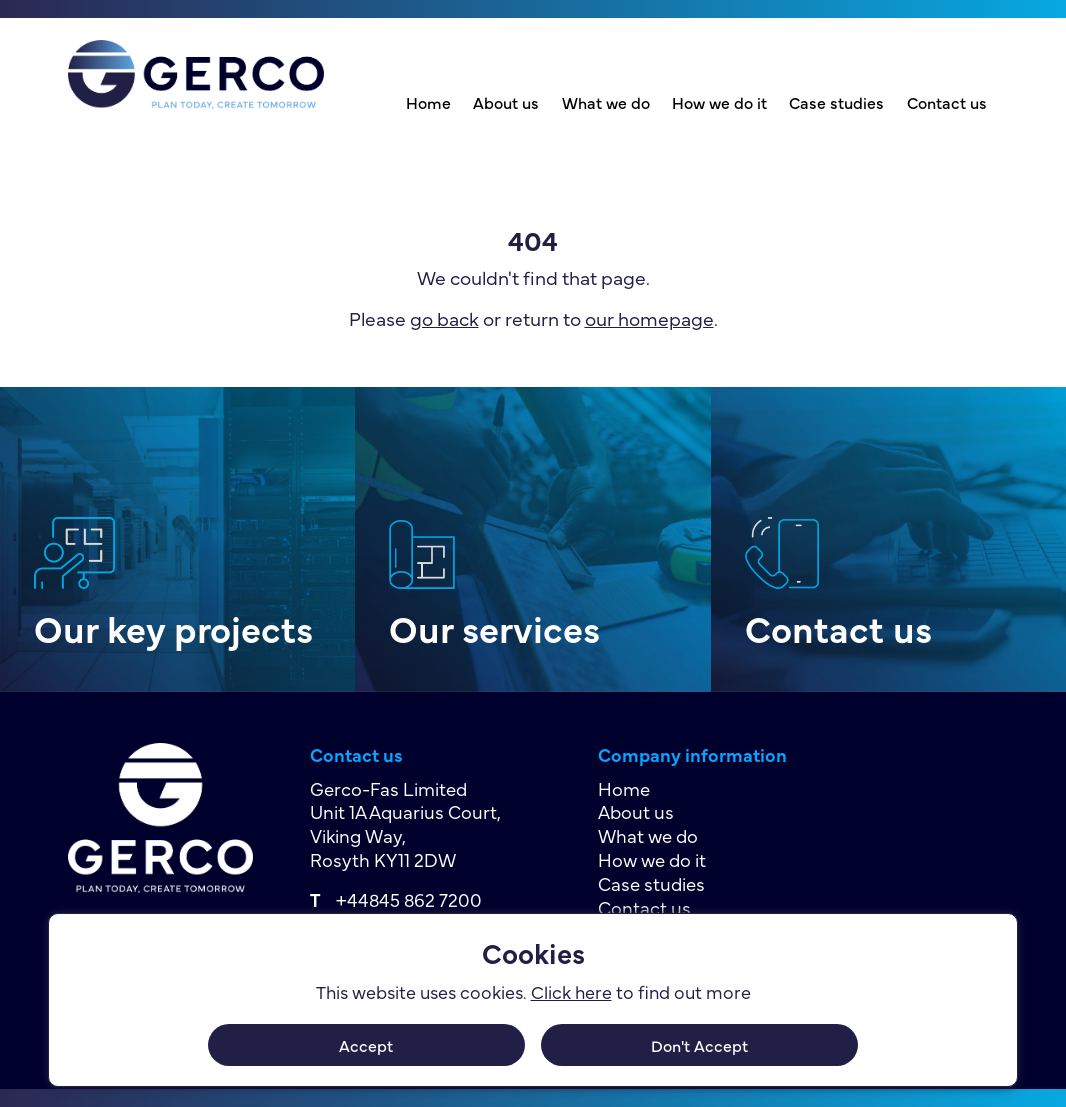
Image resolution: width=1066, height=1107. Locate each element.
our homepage (649, 317)
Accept (366, 1045)
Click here (571, 991)
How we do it (719, 102)
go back (444, 317)
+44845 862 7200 (409, 899)
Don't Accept (699, 1045)
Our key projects (173, 627)
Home (428, 102)
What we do (606, 102)
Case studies (836, 102)
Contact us (947, 102)
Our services (494, 627)
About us (506, 102)
